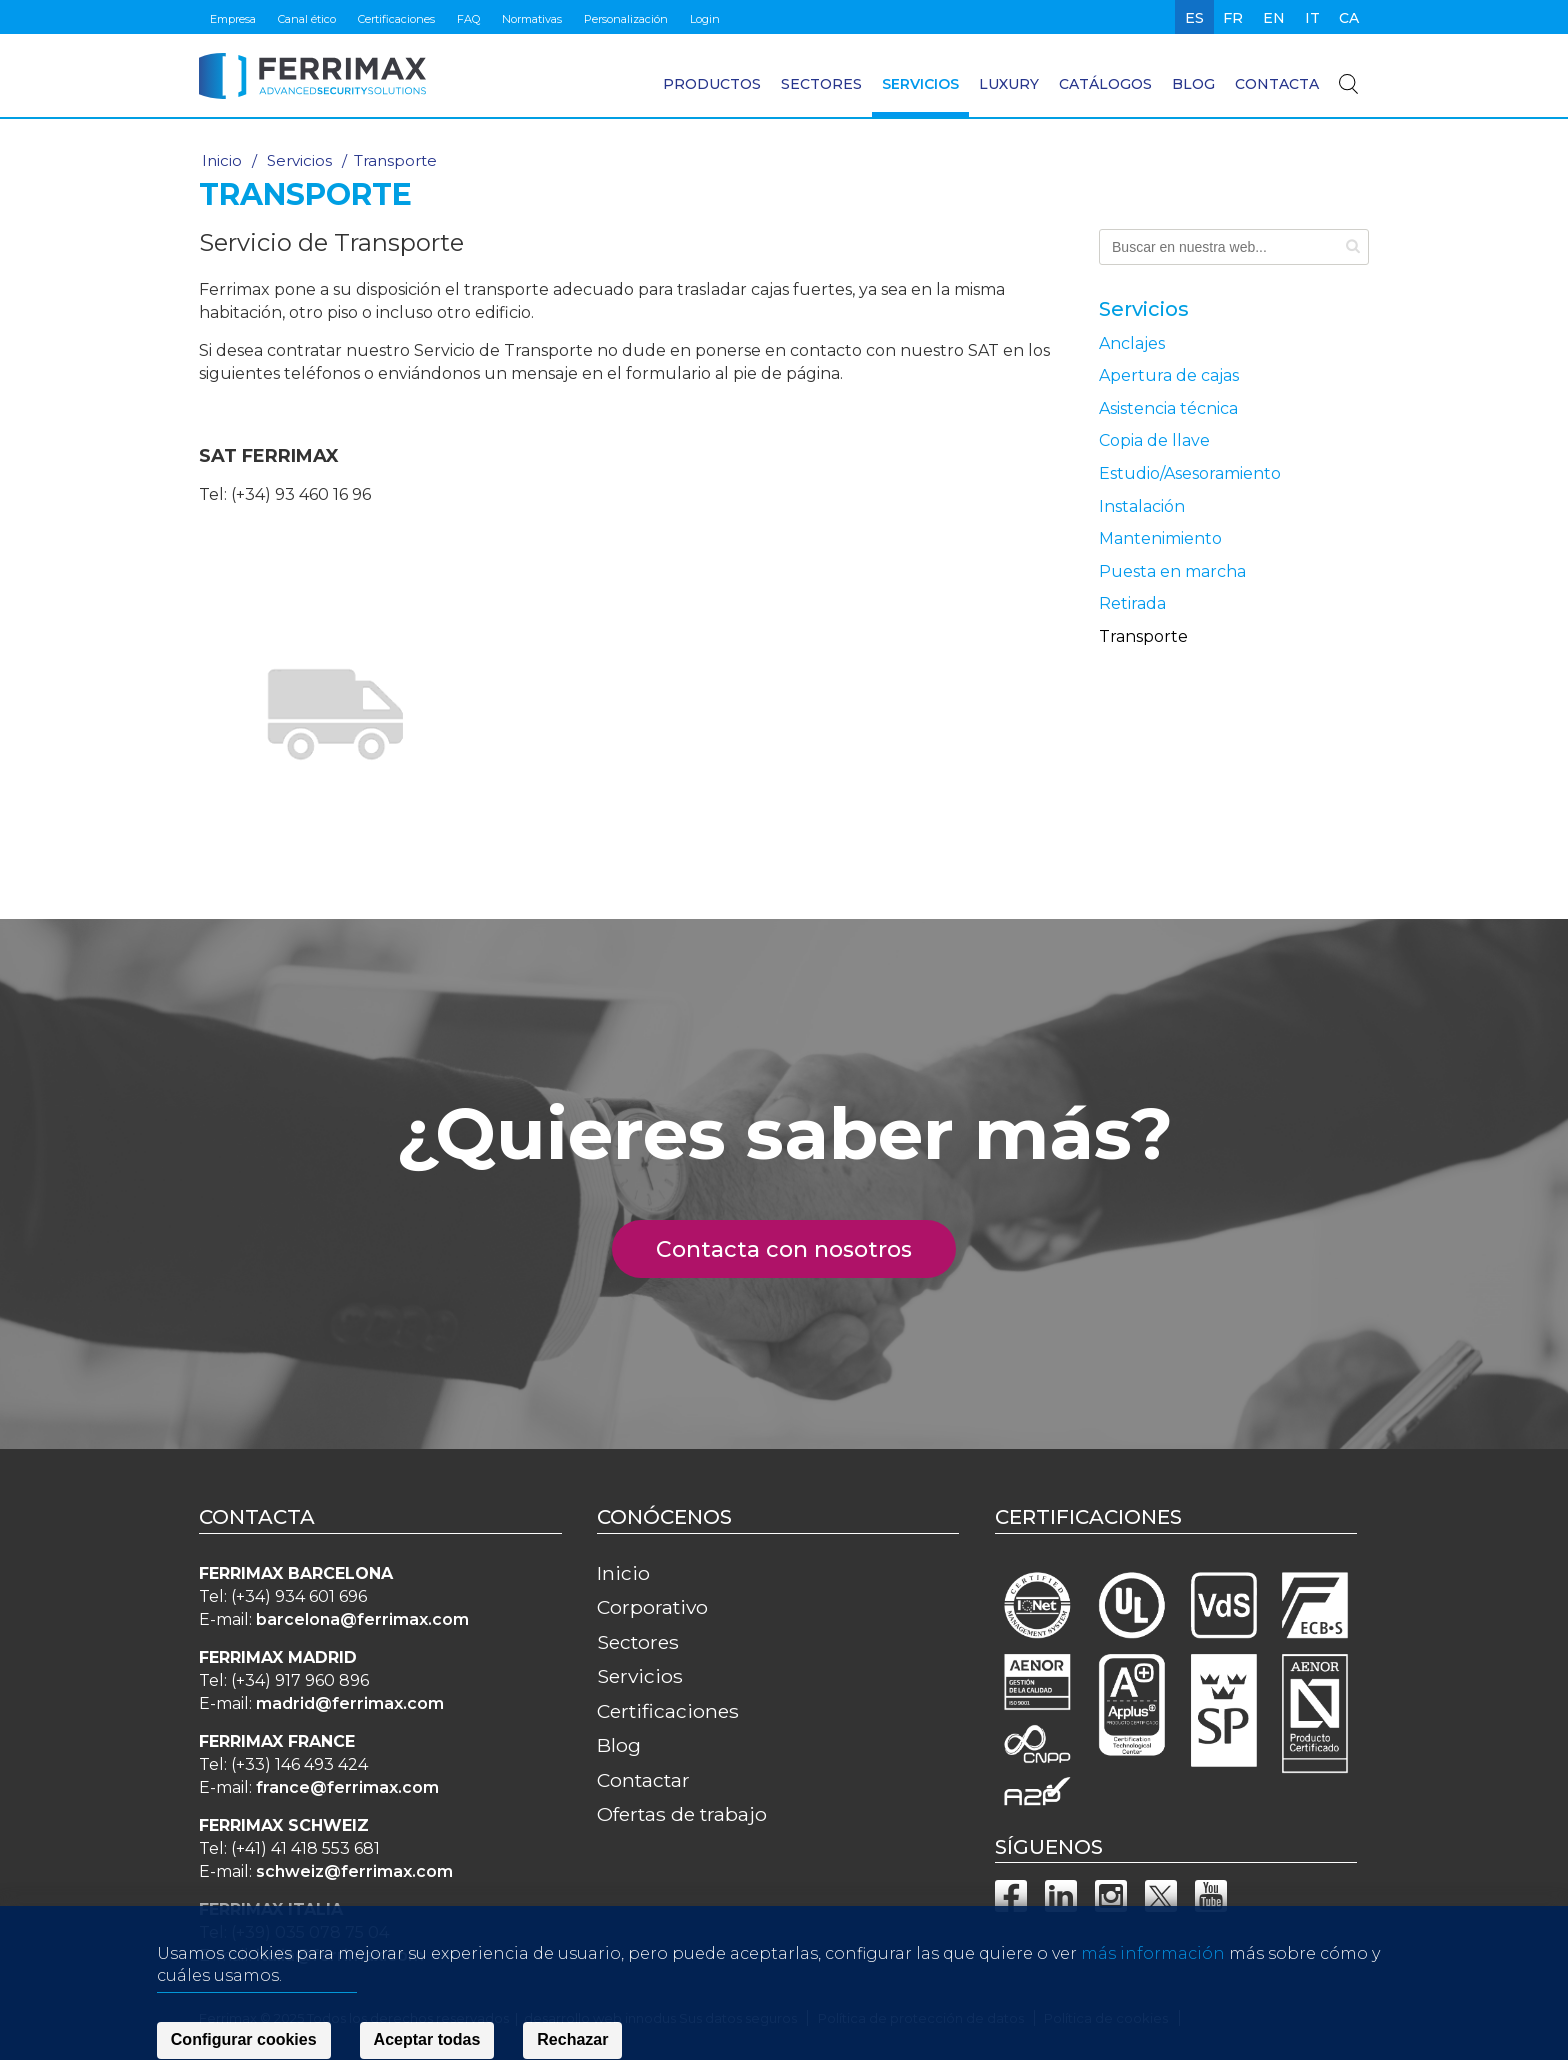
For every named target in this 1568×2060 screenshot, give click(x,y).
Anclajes (1132, 343)
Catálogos (1105, 84)
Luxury (1009, 84)
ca (1349, 18)
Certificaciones (396, 19)
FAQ (468, 19)
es (1194, 18)
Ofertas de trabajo (682, 1814)
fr (1233, 18)
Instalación (1142, 506)
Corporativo (652, 1607)
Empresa (233, 19)
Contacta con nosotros (795, 1249)
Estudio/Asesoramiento (1190, 473)
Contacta (1277, 84)
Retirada (1132, 603)
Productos (712, 84)
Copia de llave (1154, 440)
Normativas (532, 19)
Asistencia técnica (1168, 408)
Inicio (222, 160)
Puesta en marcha (1172, 571)
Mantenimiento (1160, 538)
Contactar (643, 1780)
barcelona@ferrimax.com (362, 1619)
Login (705, 19)
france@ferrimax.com (347, 1787)
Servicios (920, 84)
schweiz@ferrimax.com (354, 1871)
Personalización (626, 19)
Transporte (1143, 636)
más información (1153, 1993)
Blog (1193, 84)
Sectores (821, 84)
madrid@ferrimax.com (350, 1703)
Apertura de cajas (1169, 375)
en (1274, 18)
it (1312, 18)
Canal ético (307, 19)
